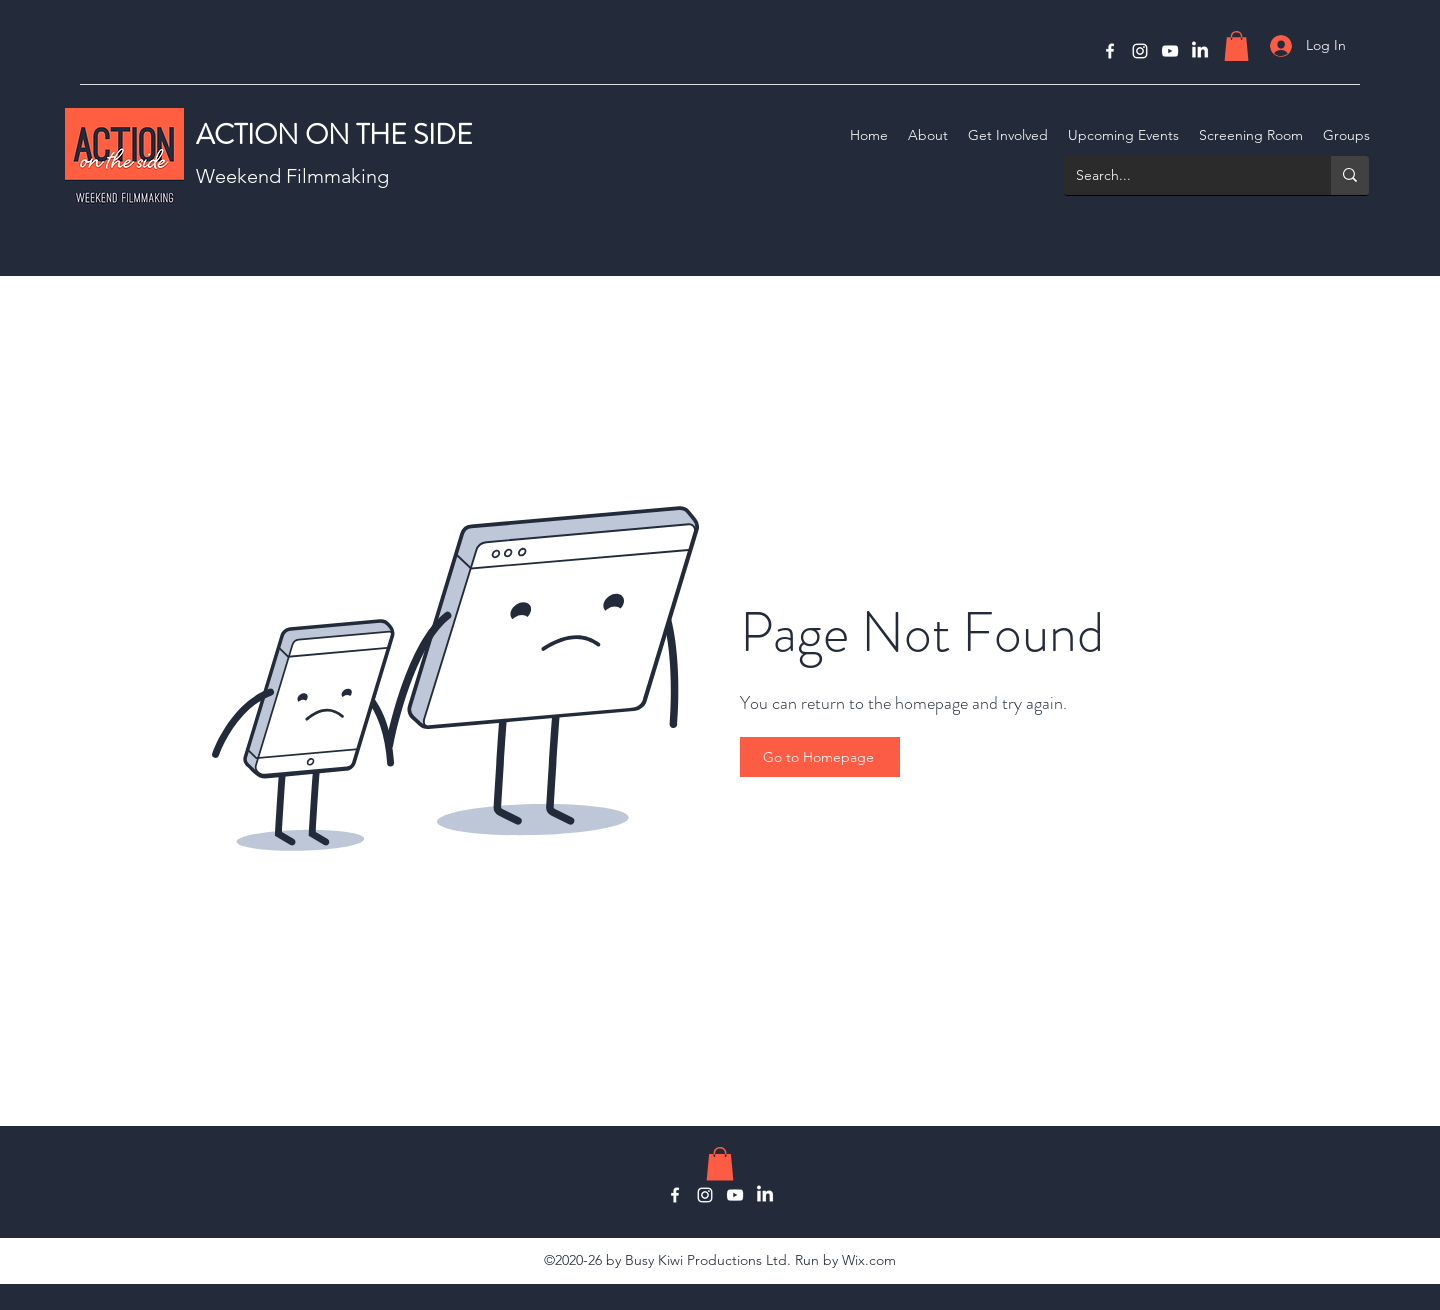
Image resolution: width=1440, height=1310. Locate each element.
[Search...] (1182, 175)
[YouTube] (1170, 51)
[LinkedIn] (1200, 51)
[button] (1236, 46)
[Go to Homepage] (820, 757)
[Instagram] (1140, 51)
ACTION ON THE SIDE (334, 135)
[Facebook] (1110, 51)
